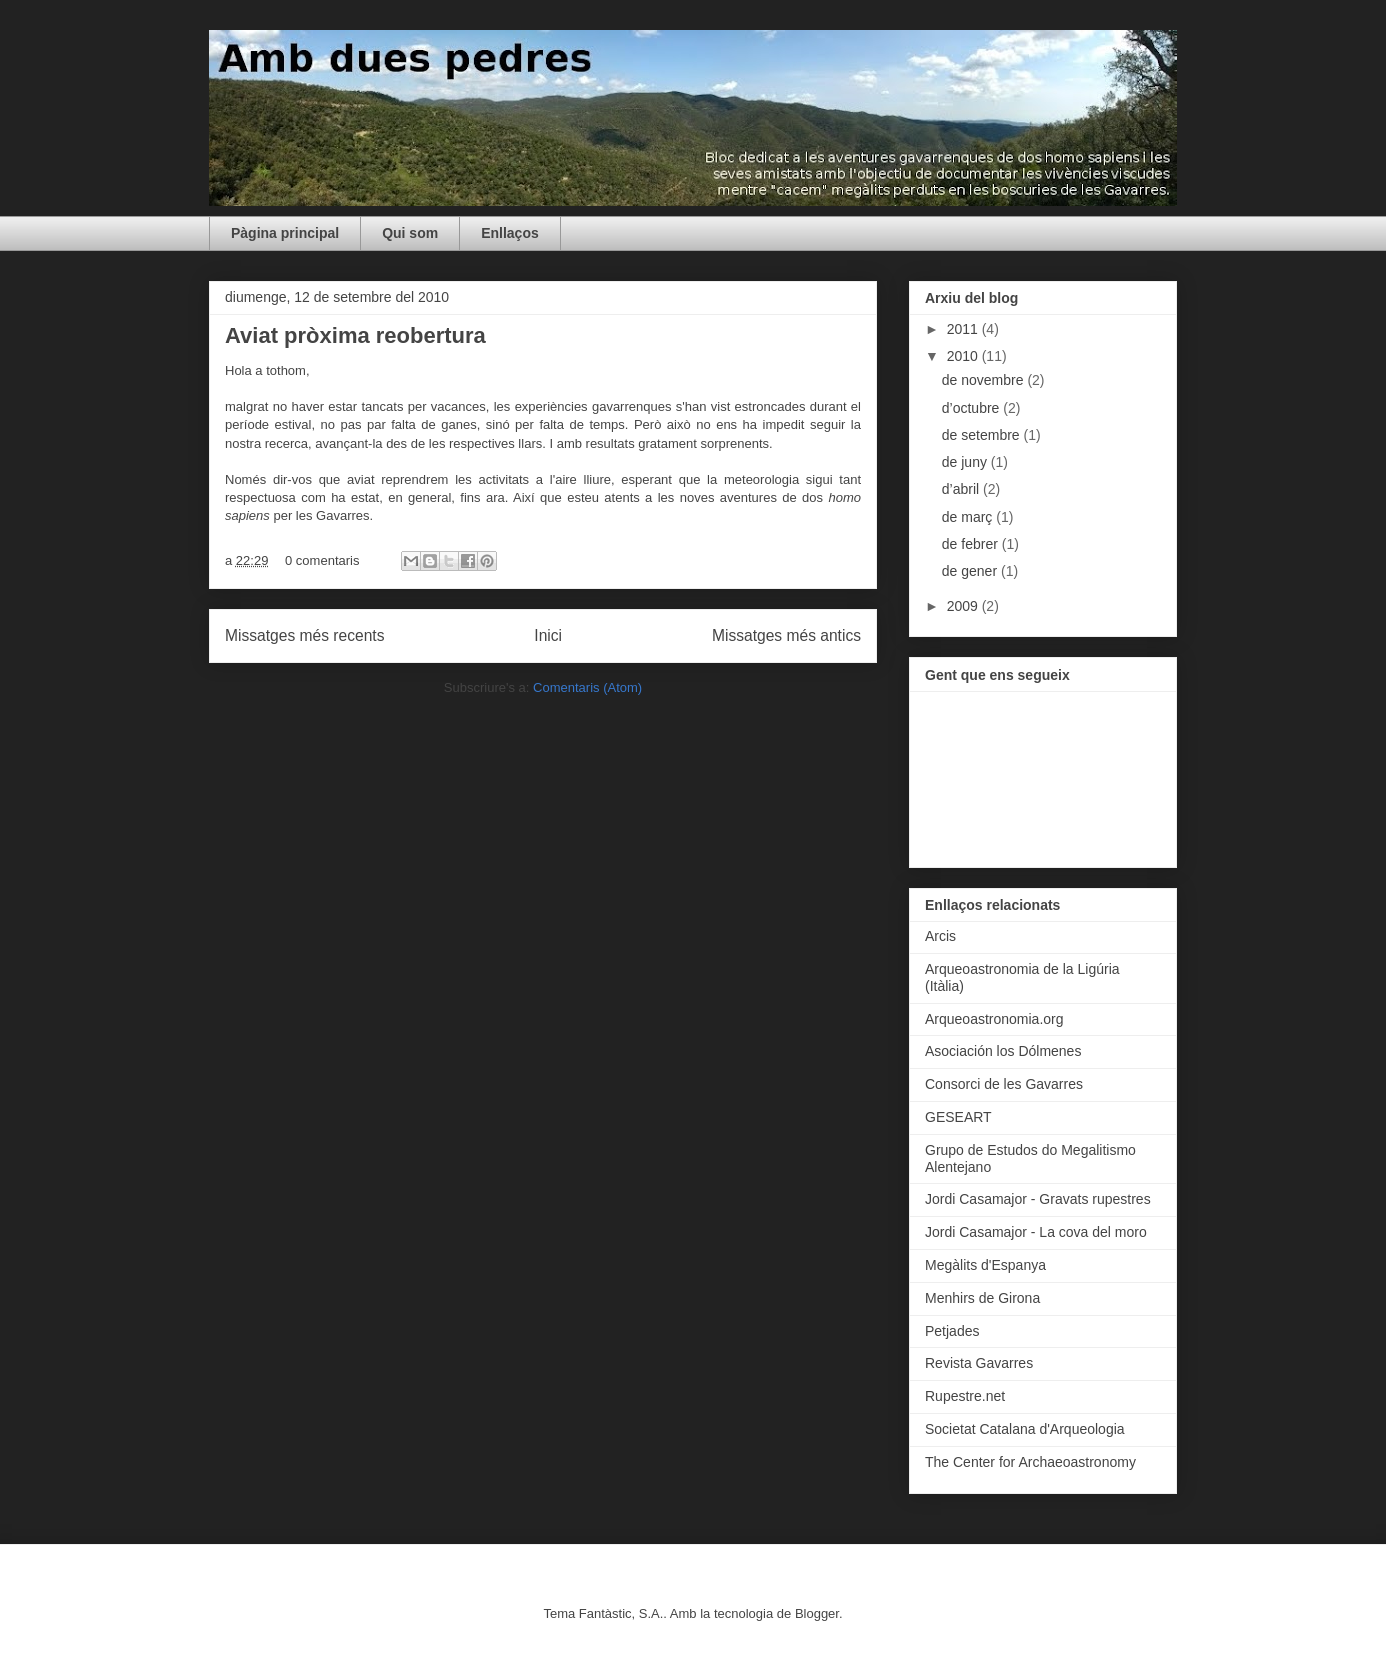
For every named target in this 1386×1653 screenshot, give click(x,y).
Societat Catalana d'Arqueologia (1025, 1429)
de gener (971, 571)
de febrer (972, 544)
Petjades (952, 1331)
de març (969, 517)
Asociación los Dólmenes (1003, 1051)
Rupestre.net (965, 1396)
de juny (966, 462)
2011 (964, 329)
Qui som (410, 233)
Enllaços (510, 233)
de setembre (983, 435)
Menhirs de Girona (982, 1298)
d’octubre (972, 408)
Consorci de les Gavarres (1004, 1084)
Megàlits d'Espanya (985, 1265)
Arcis (940, 936)
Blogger (817, 1613)
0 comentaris (322, 560)
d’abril (962, 489)
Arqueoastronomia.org (994, 1019)
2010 (964, 356)
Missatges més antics (786, 635)
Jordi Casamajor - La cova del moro (1036, 1232)
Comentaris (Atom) (587, 687)
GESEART (958, 1117)
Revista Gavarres (979, 1363)
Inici (548, 635)
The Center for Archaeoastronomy (1030, 1462)
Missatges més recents (304, 635)
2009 (964, 606)
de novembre (985, 380)
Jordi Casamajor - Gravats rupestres (1038, 1199)
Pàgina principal (285, 233)
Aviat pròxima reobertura (355, 335)
